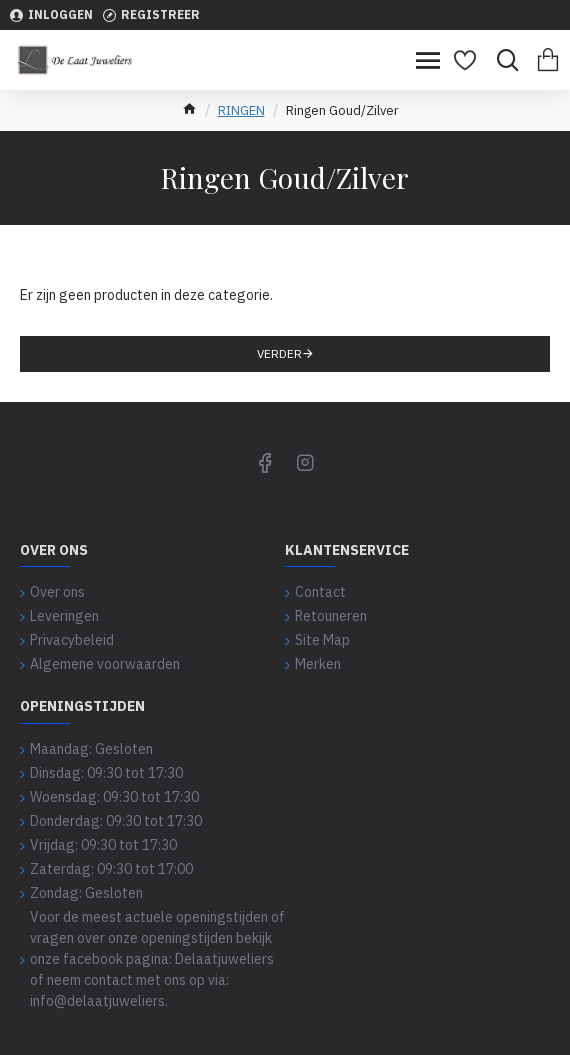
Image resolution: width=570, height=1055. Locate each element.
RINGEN (241, 110)
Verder (279, 353)
